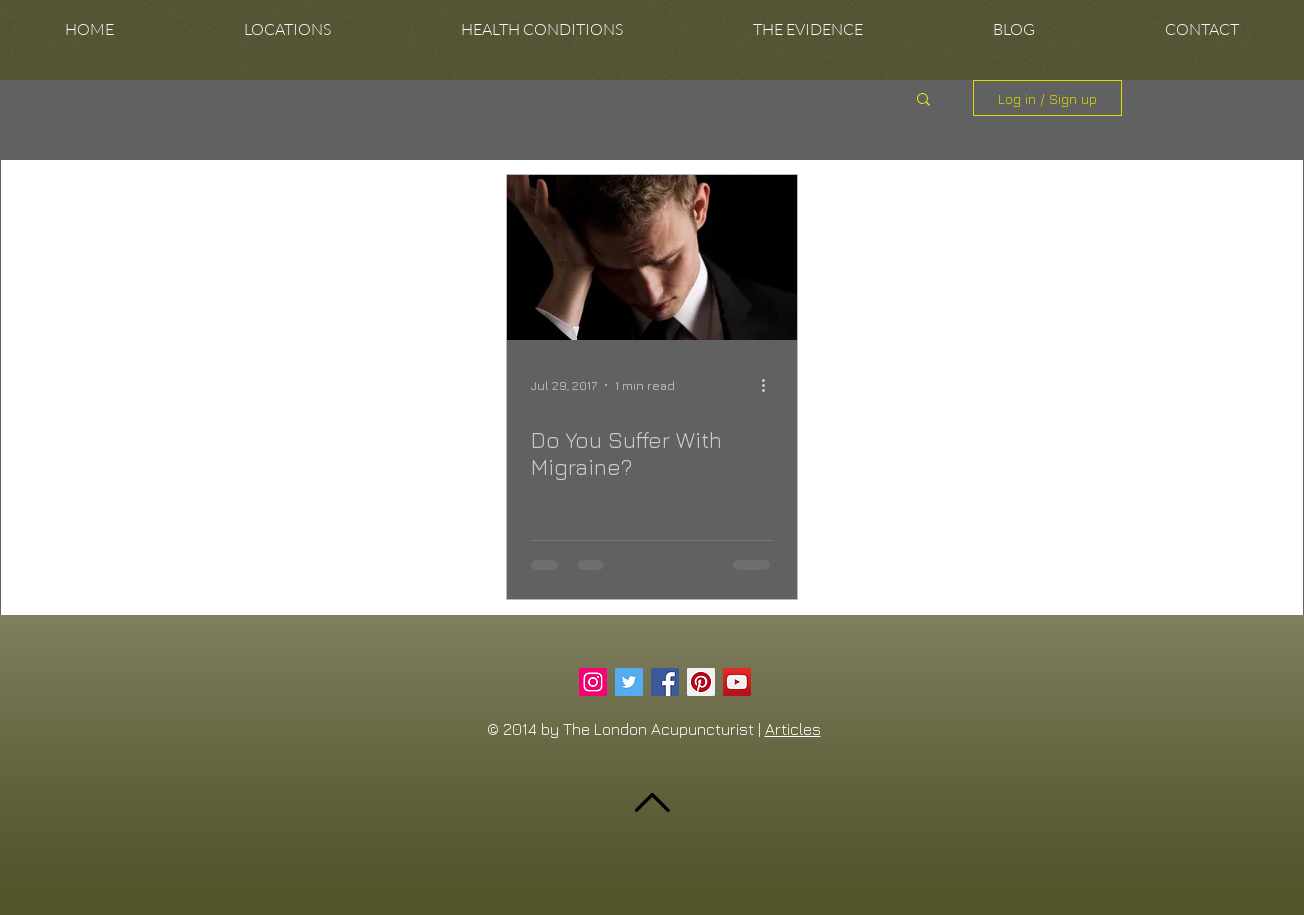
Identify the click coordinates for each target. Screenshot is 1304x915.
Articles (793, 729)
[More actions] (770, 385)
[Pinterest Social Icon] (701, 682)
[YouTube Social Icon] (737, 682)
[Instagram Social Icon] (593, 682)
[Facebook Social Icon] (665, 682)
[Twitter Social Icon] (629, 682)
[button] (287, 29)
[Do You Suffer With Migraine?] (652, 257)
